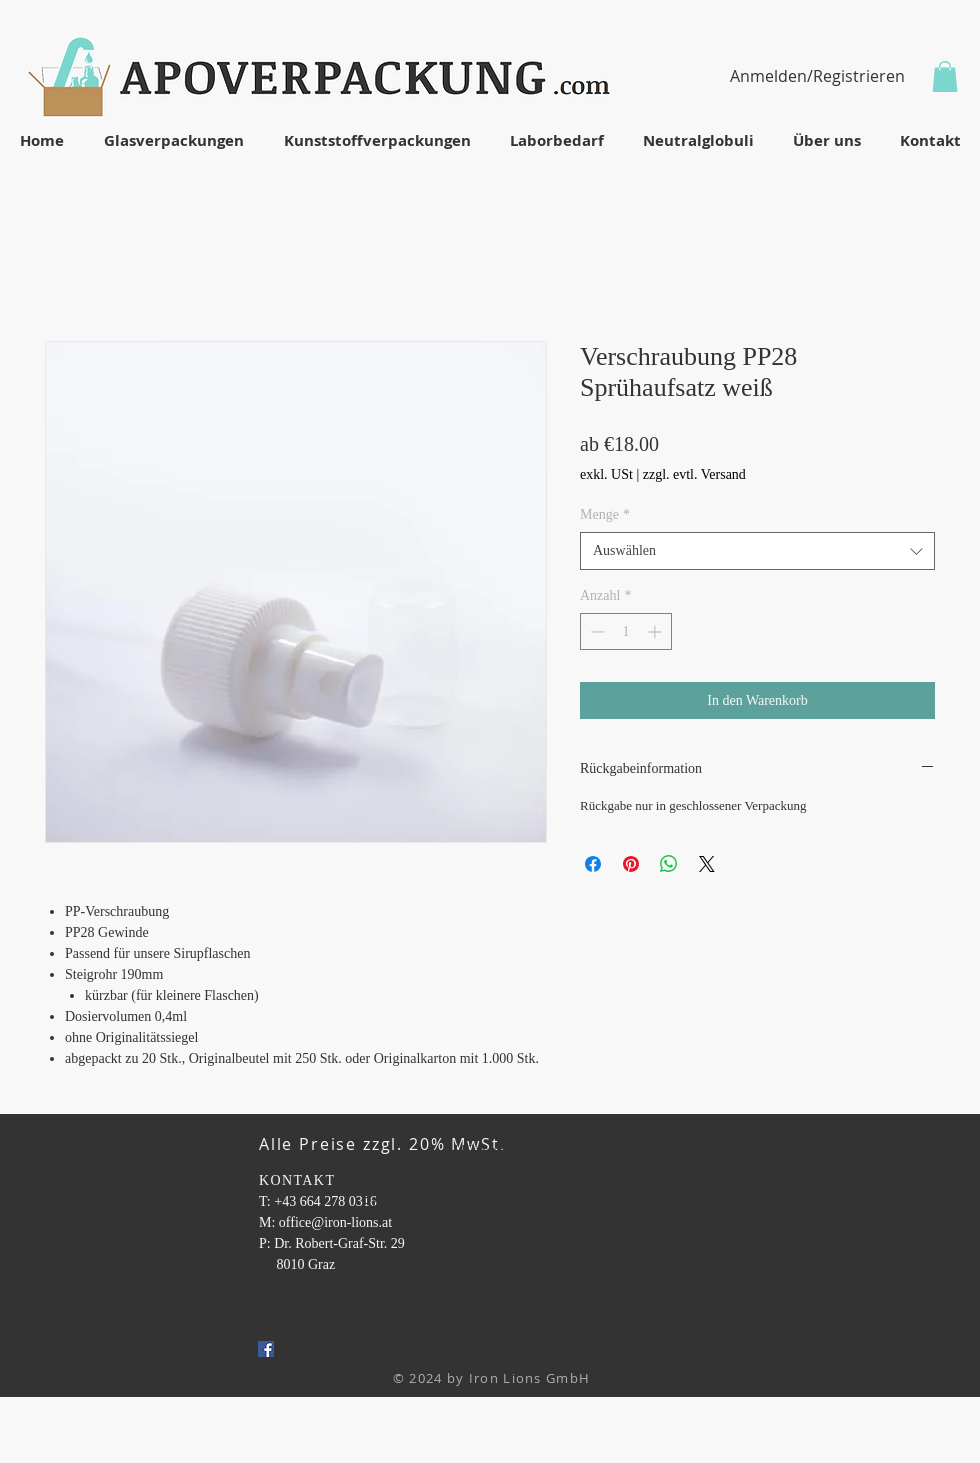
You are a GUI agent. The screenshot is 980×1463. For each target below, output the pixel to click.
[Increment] (656, 631)
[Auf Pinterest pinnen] (631, 864)
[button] (945, 76)
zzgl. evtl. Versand (694, 474)
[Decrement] (595, 631)
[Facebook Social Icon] (266, 1349)
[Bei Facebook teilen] (593, 864)
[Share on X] (707, 864)
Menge (605, 514)
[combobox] (757, 551)
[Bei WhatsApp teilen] (669, 864)
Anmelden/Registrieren (817, 76)
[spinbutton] (626, 631)
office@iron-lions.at (335, 1222)
